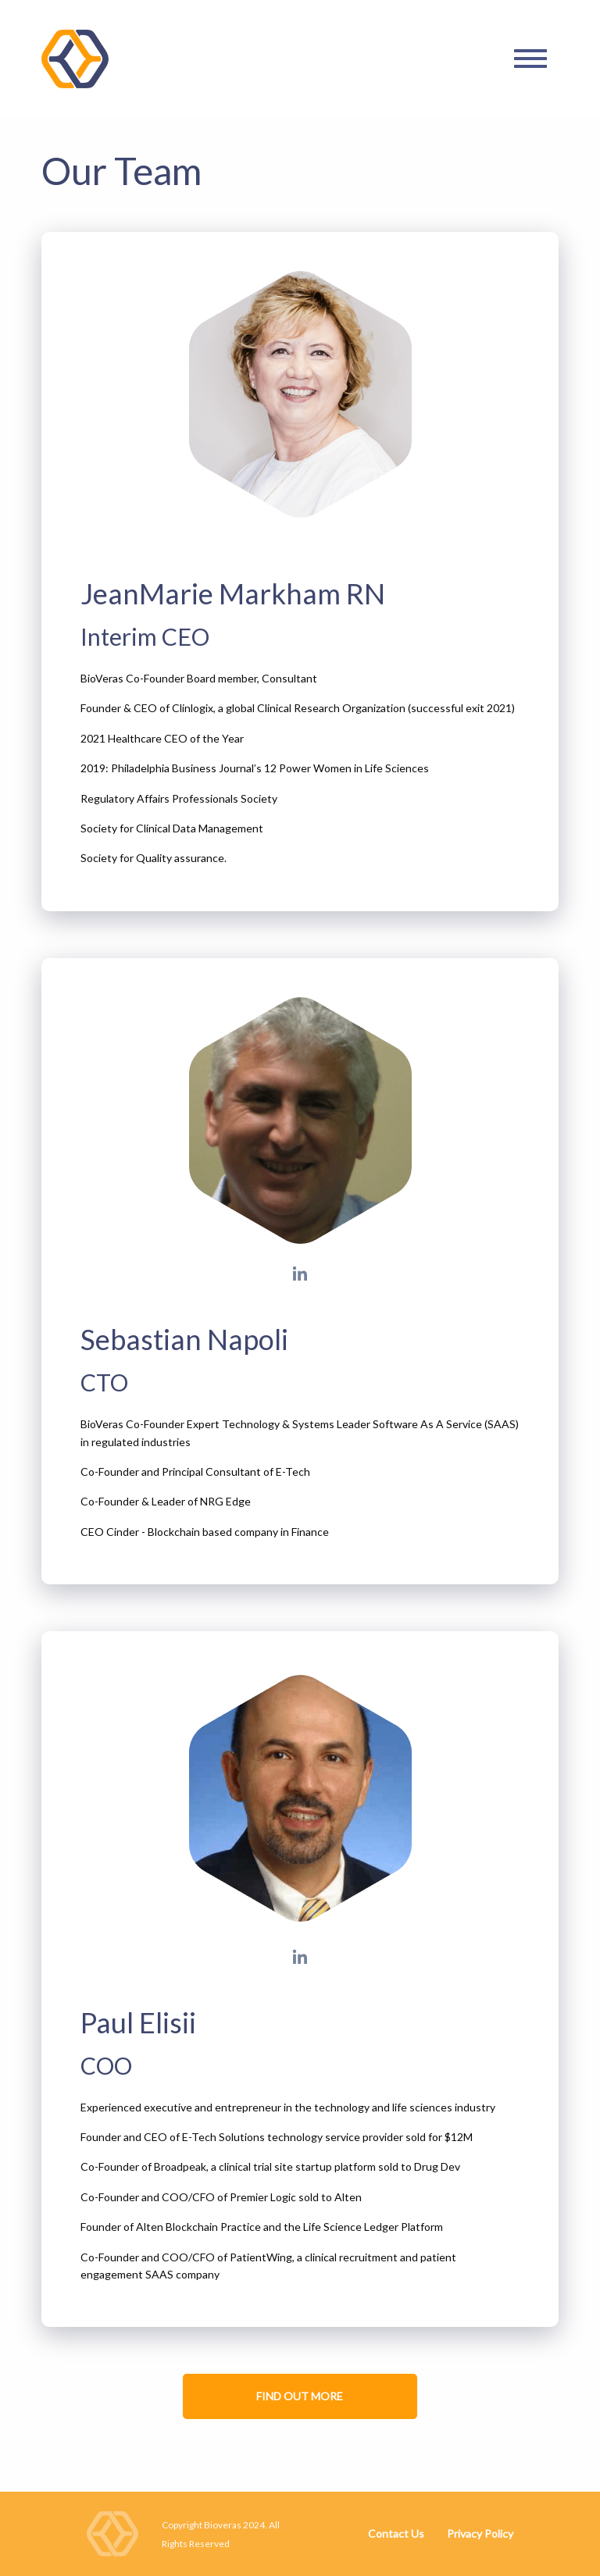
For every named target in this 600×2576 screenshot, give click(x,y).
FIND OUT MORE (299, 2396)
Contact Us (396, 2533)
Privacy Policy (480, 2533)
